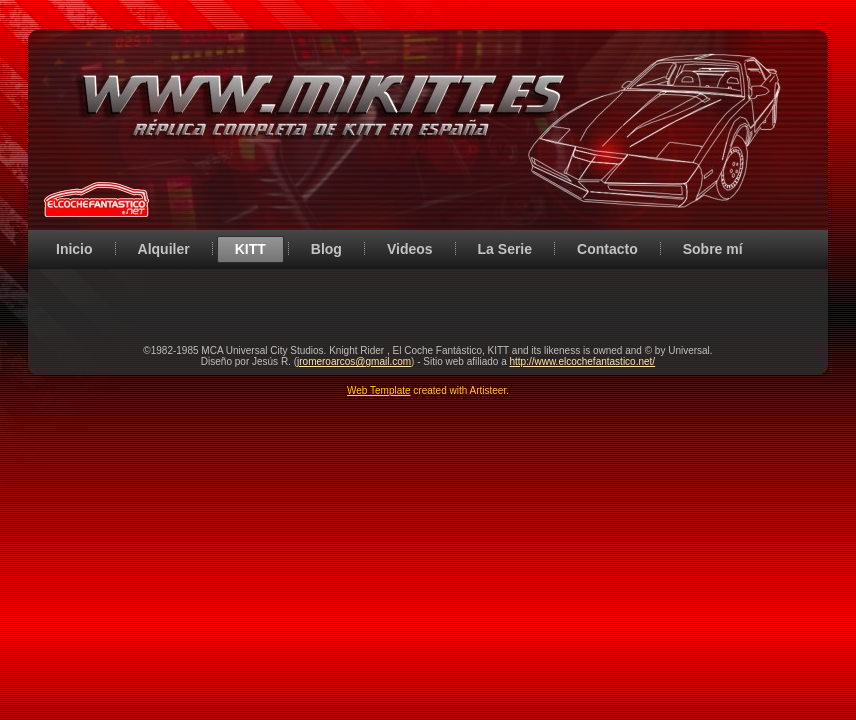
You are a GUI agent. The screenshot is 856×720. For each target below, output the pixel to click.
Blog (326, 249)
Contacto (607, 249)
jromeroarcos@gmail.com (354, 361)
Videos (410, 249)
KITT (250, 249)
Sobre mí (713, 249)
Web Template (379, 390)
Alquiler (164, 249)
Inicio (74, 249)
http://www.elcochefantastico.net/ (582, 361)
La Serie (505, 249)
